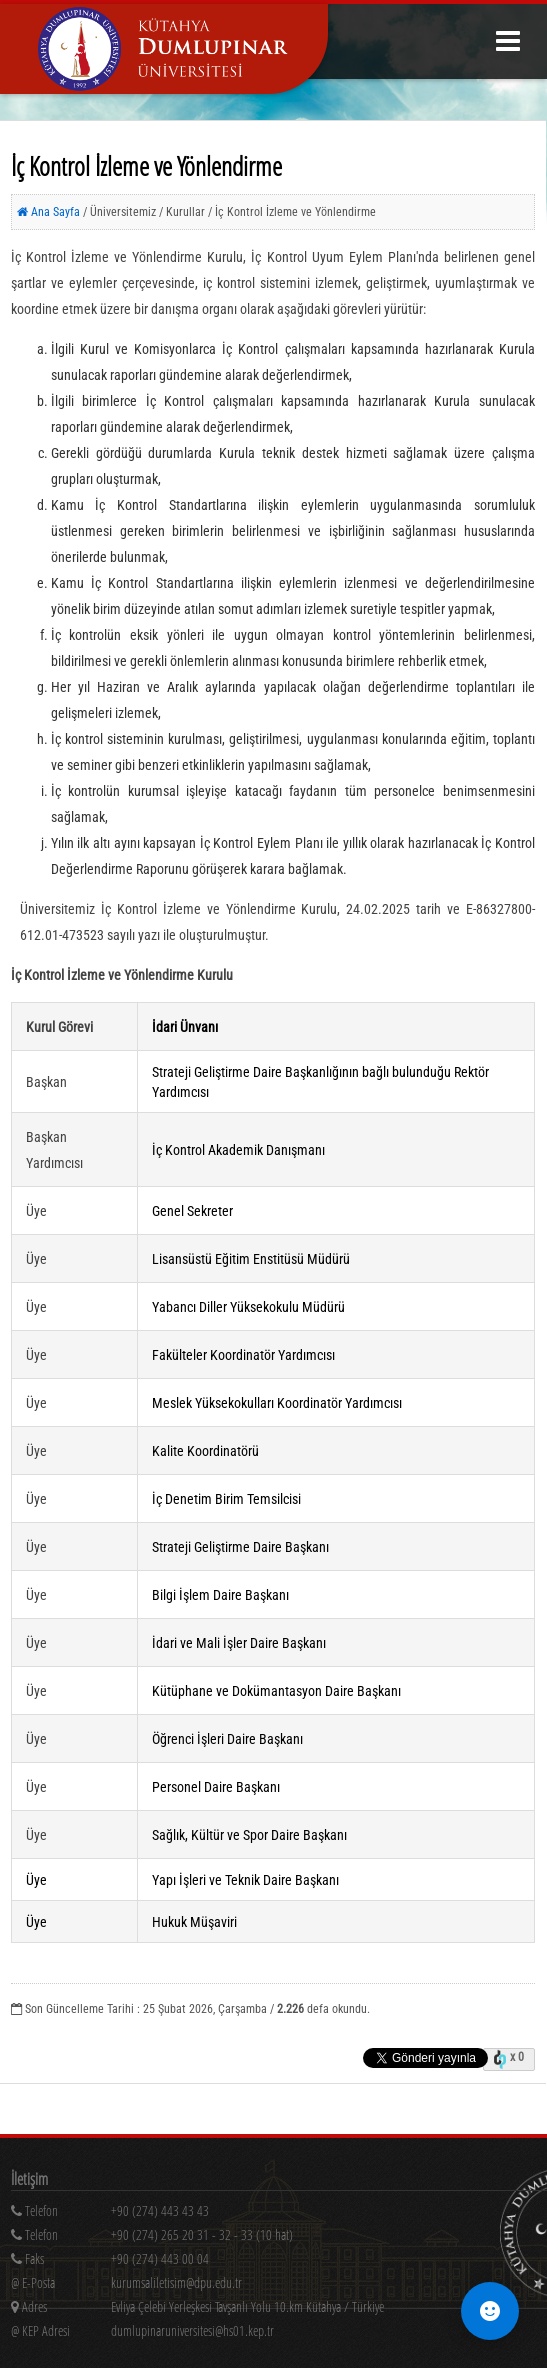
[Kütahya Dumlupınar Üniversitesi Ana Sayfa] (164, 49)
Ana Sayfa (48, 212)
